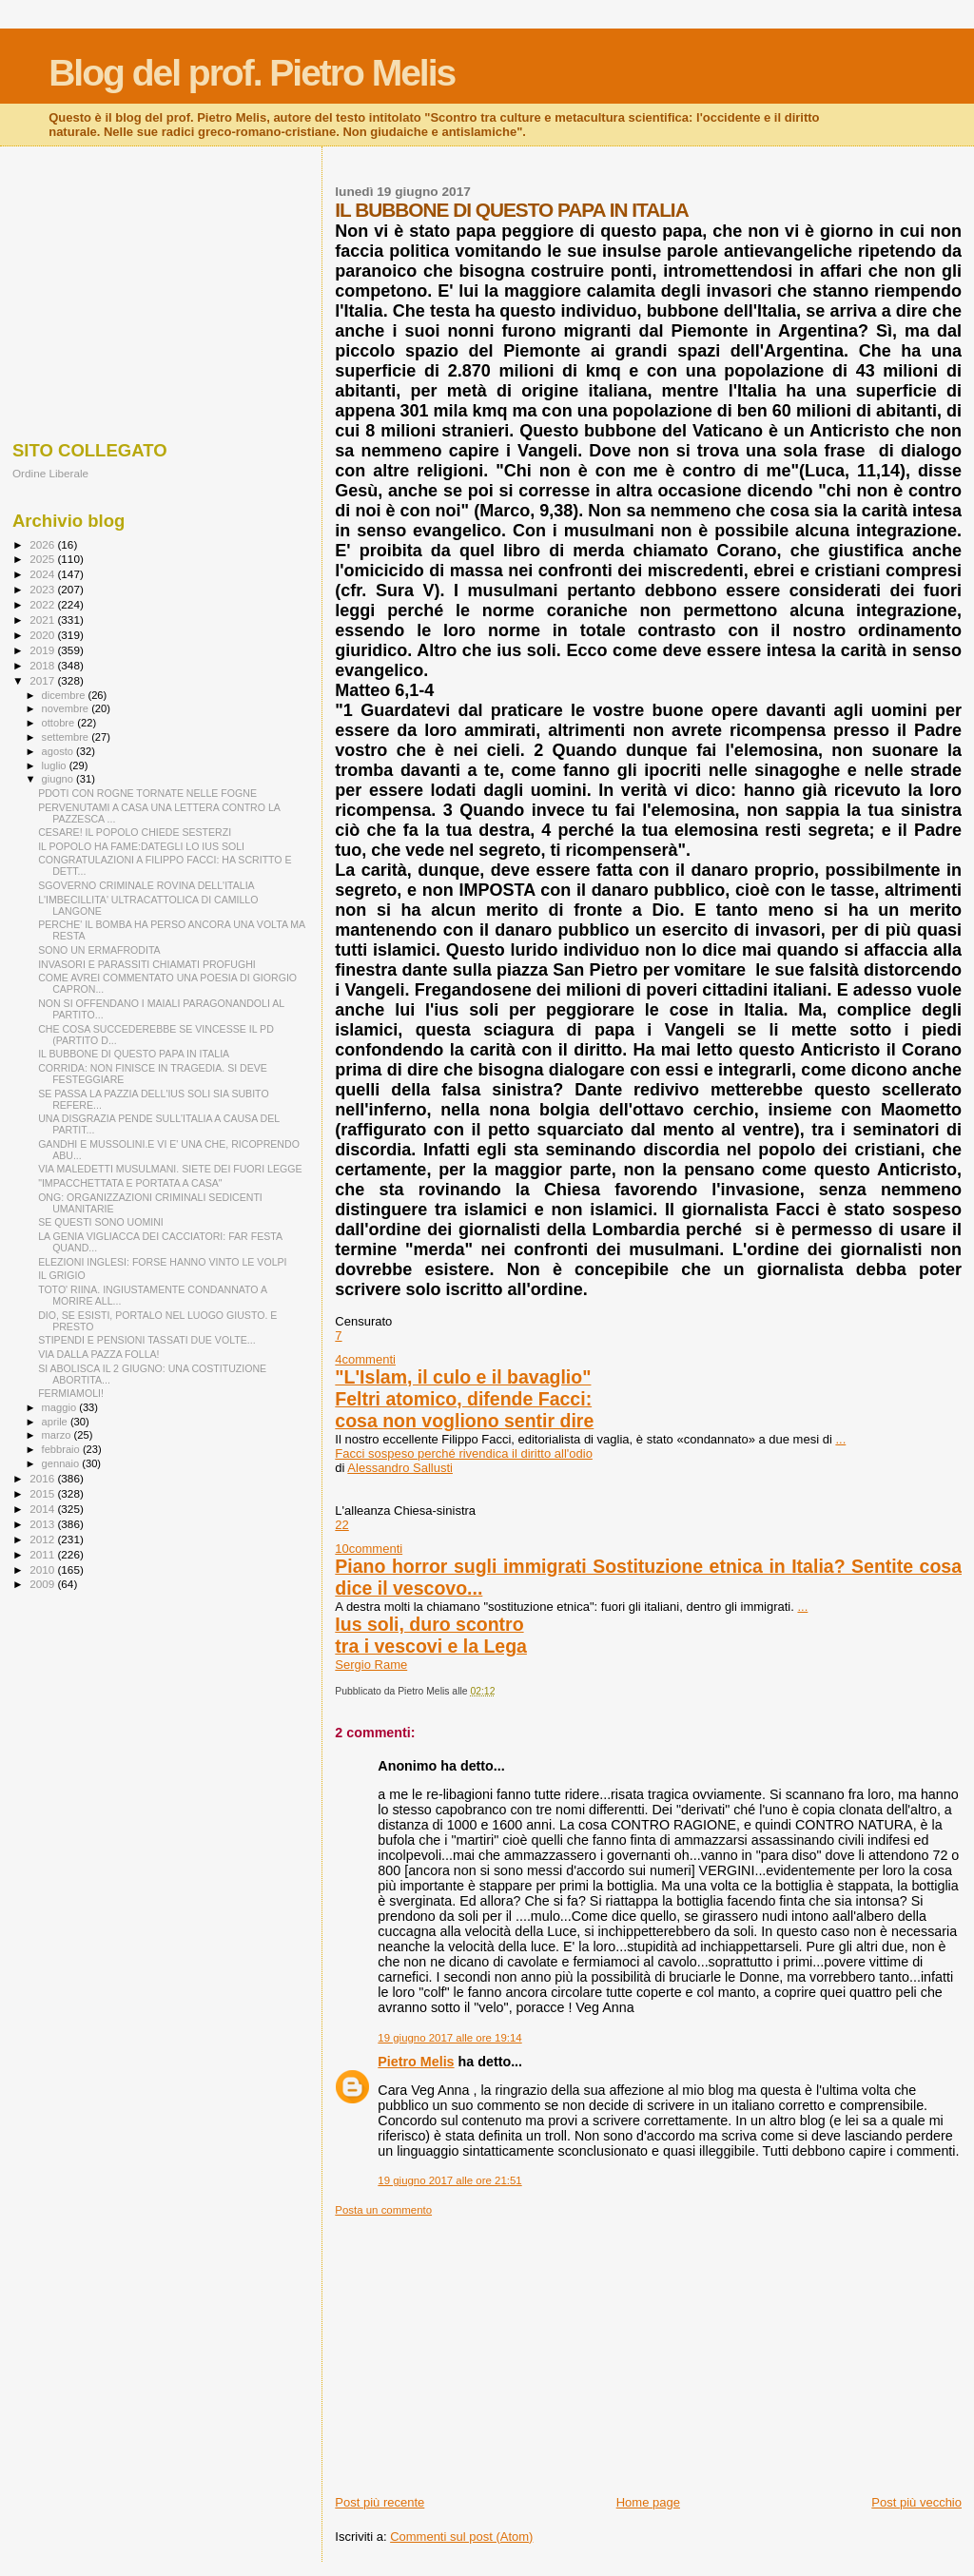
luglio (55, 765)
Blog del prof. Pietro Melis (252, 72)
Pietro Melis (416, 2061)
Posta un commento (383, 2210)
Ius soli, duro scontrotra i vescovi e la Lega (431, 1635)
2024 (43, 574)
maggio (61, 1407)
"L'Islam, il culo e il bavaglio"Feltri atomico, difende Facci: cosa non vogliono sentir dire (464, 1398)
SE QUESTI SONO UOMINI (101, 1222)
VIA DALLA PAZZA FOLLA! (98, 1354)
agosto (59, 751)
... (840, 1439)
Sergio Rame (371, 1664)
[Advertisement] (648, 2350)
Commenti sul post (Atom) (461, 2536)
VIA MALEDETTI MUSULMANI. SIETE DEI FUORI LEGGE (170, 1168)
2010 (43, 1569)
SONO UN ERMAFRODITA (99, 950)
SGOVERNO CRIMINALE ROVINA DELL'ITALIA (146, 885)
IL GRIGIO (62, 1275)
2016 (43, 1478)
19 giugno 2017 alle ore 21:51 (449, 2180)
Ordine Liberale (50, 473)
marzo (58, 1435)
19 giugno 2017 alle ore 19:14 (449, 2037)
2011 (43, 1554)
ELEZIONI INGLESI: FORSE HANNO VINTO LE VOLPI (162, 1262)
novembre (67, 708)
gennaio (62, 1463)
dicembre (65, 695)
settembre (67, 737)
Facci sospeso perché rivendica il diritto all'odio (464, 1453)
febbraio (62, 1449)
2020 (43, 635)
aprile (56, 1421)
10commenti (368, 1548)
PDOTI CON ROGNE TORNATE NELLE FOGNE (147, 793)
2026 (43, 544)
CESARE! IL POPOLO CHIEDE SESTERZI (134, 832)
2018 (43, 665)
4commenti (365, 1359)
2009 (43, 1584)
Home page (648, 2502)
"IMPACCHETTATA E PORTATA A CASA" (130, 1183)
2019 (43, 650)
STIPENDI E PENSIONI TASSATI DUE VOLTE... (146, 1340)
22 (341, 1525)
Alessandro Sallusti (400, 1468)
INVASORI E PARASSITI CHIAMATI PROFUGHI (147, 964)
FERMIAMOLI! (71, 1393)
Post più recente (379, 2502)
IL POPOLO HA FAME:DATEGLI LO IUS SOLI (141, 846)
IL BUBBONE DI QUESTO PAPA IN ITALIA (133, 1053)
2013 (43, 1524)
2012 (43, 1539)
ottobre (60, 722)
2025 (43, 558)
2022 (43, 604)
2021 (43, 619)
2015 (43, 1493)
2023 (43, 589)
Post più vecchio (916, 2502)
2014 (43, 1508)
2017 (43, 680)
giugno (59, 778)
